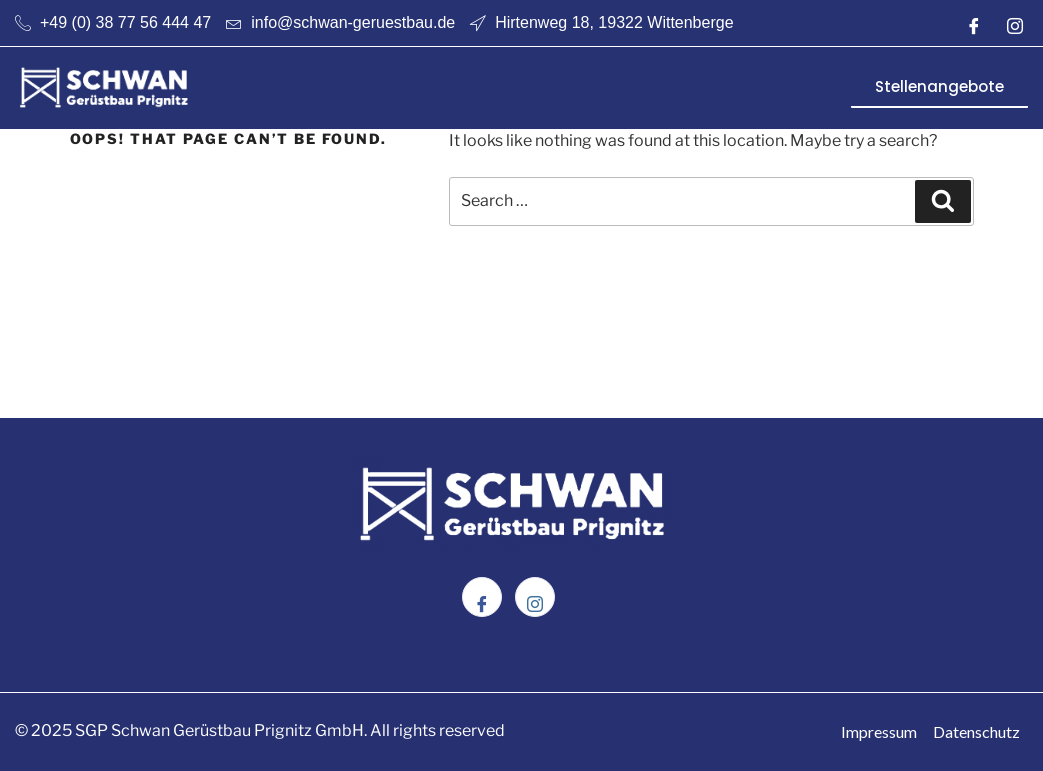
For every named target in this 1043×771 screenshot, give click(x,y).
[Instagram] (1015, 23)
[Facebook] (974, 23)
